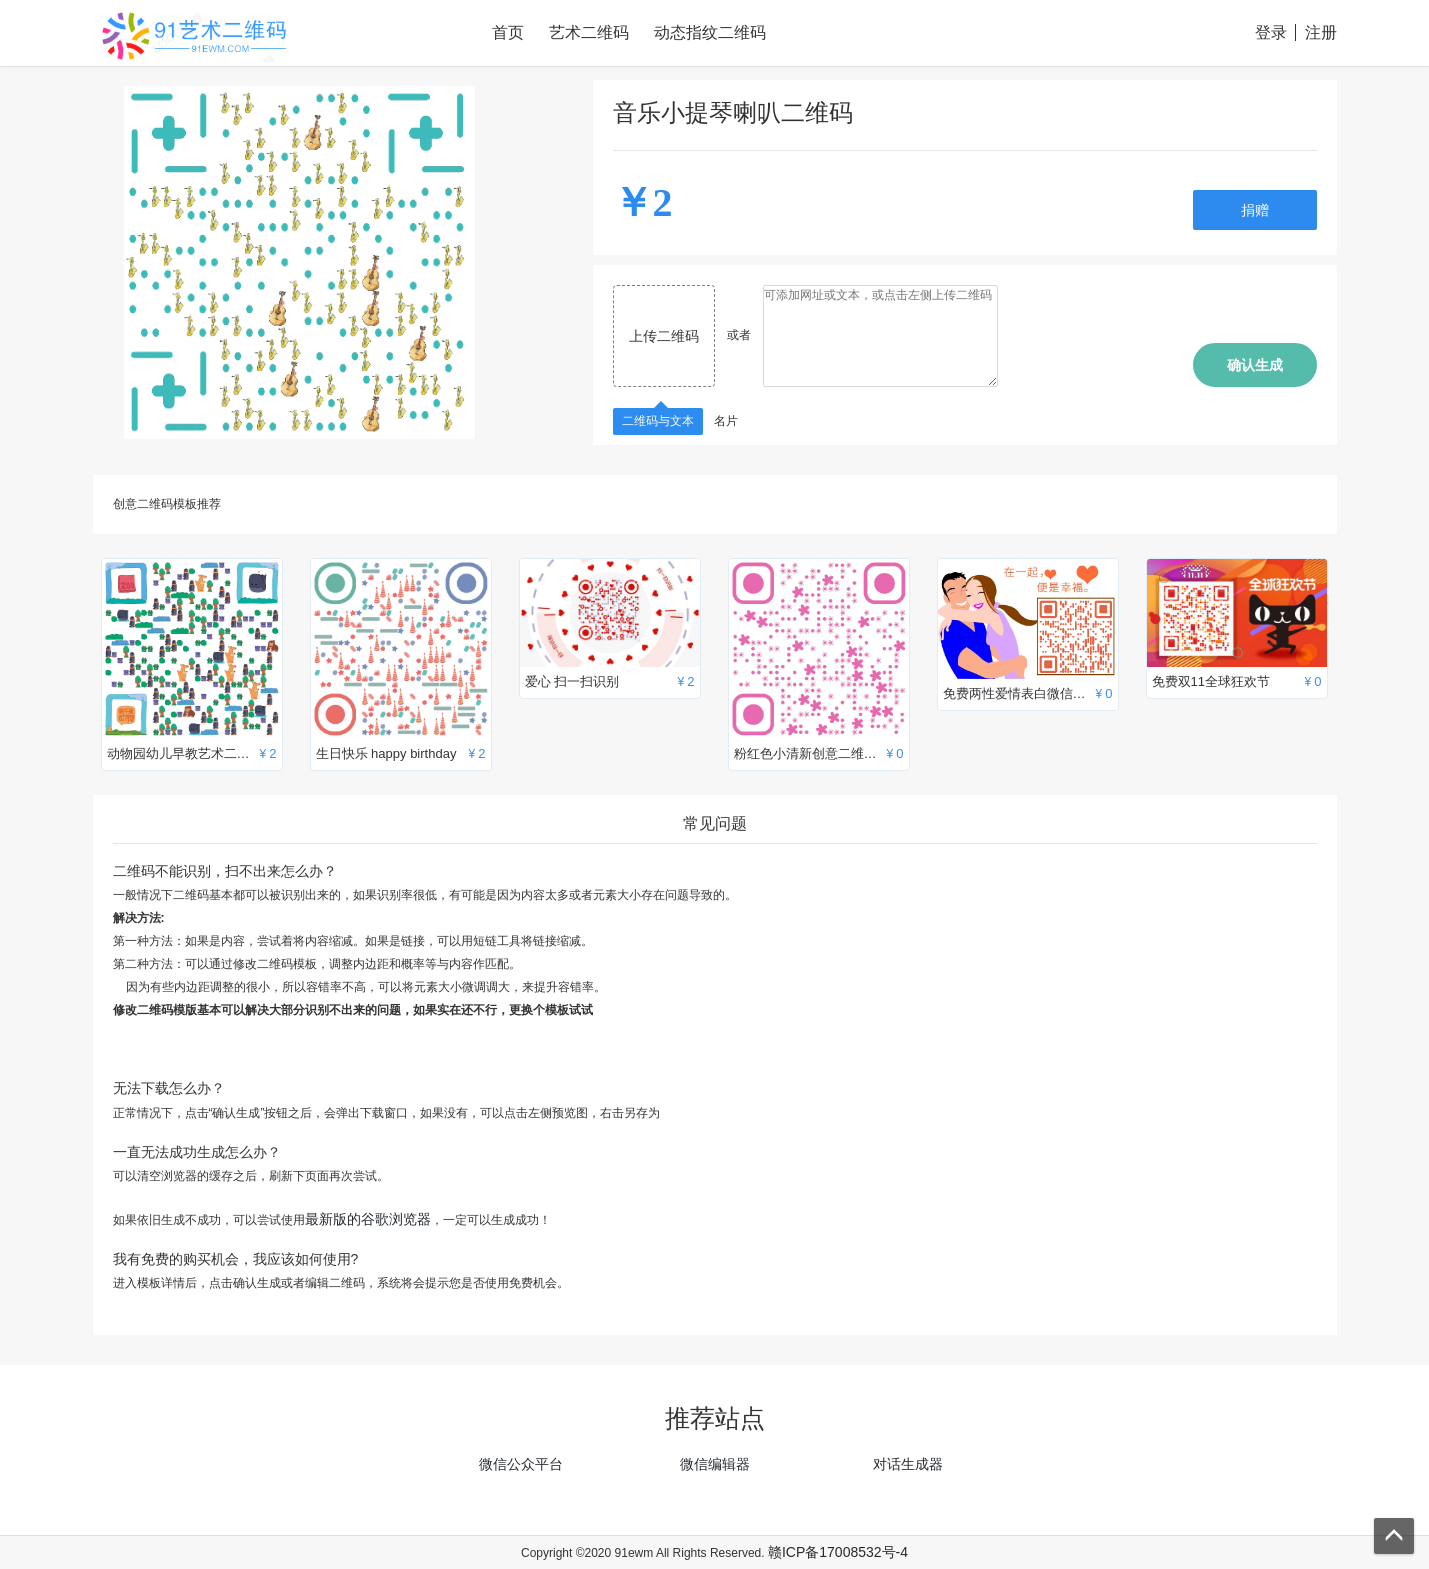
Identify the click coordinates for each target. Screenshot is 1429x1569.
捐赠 (1255, 210)
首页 (508, 32)
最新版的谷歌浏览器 (368, 1219)
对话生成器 (908, 1464)
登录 (1271, 32)
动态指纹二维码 (710, 32)
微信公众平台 (521, 1464)
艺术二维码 (589, 32)
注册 (1321, 32)
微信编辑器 (715, 1464)
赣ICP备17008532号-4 (838, 1552)
